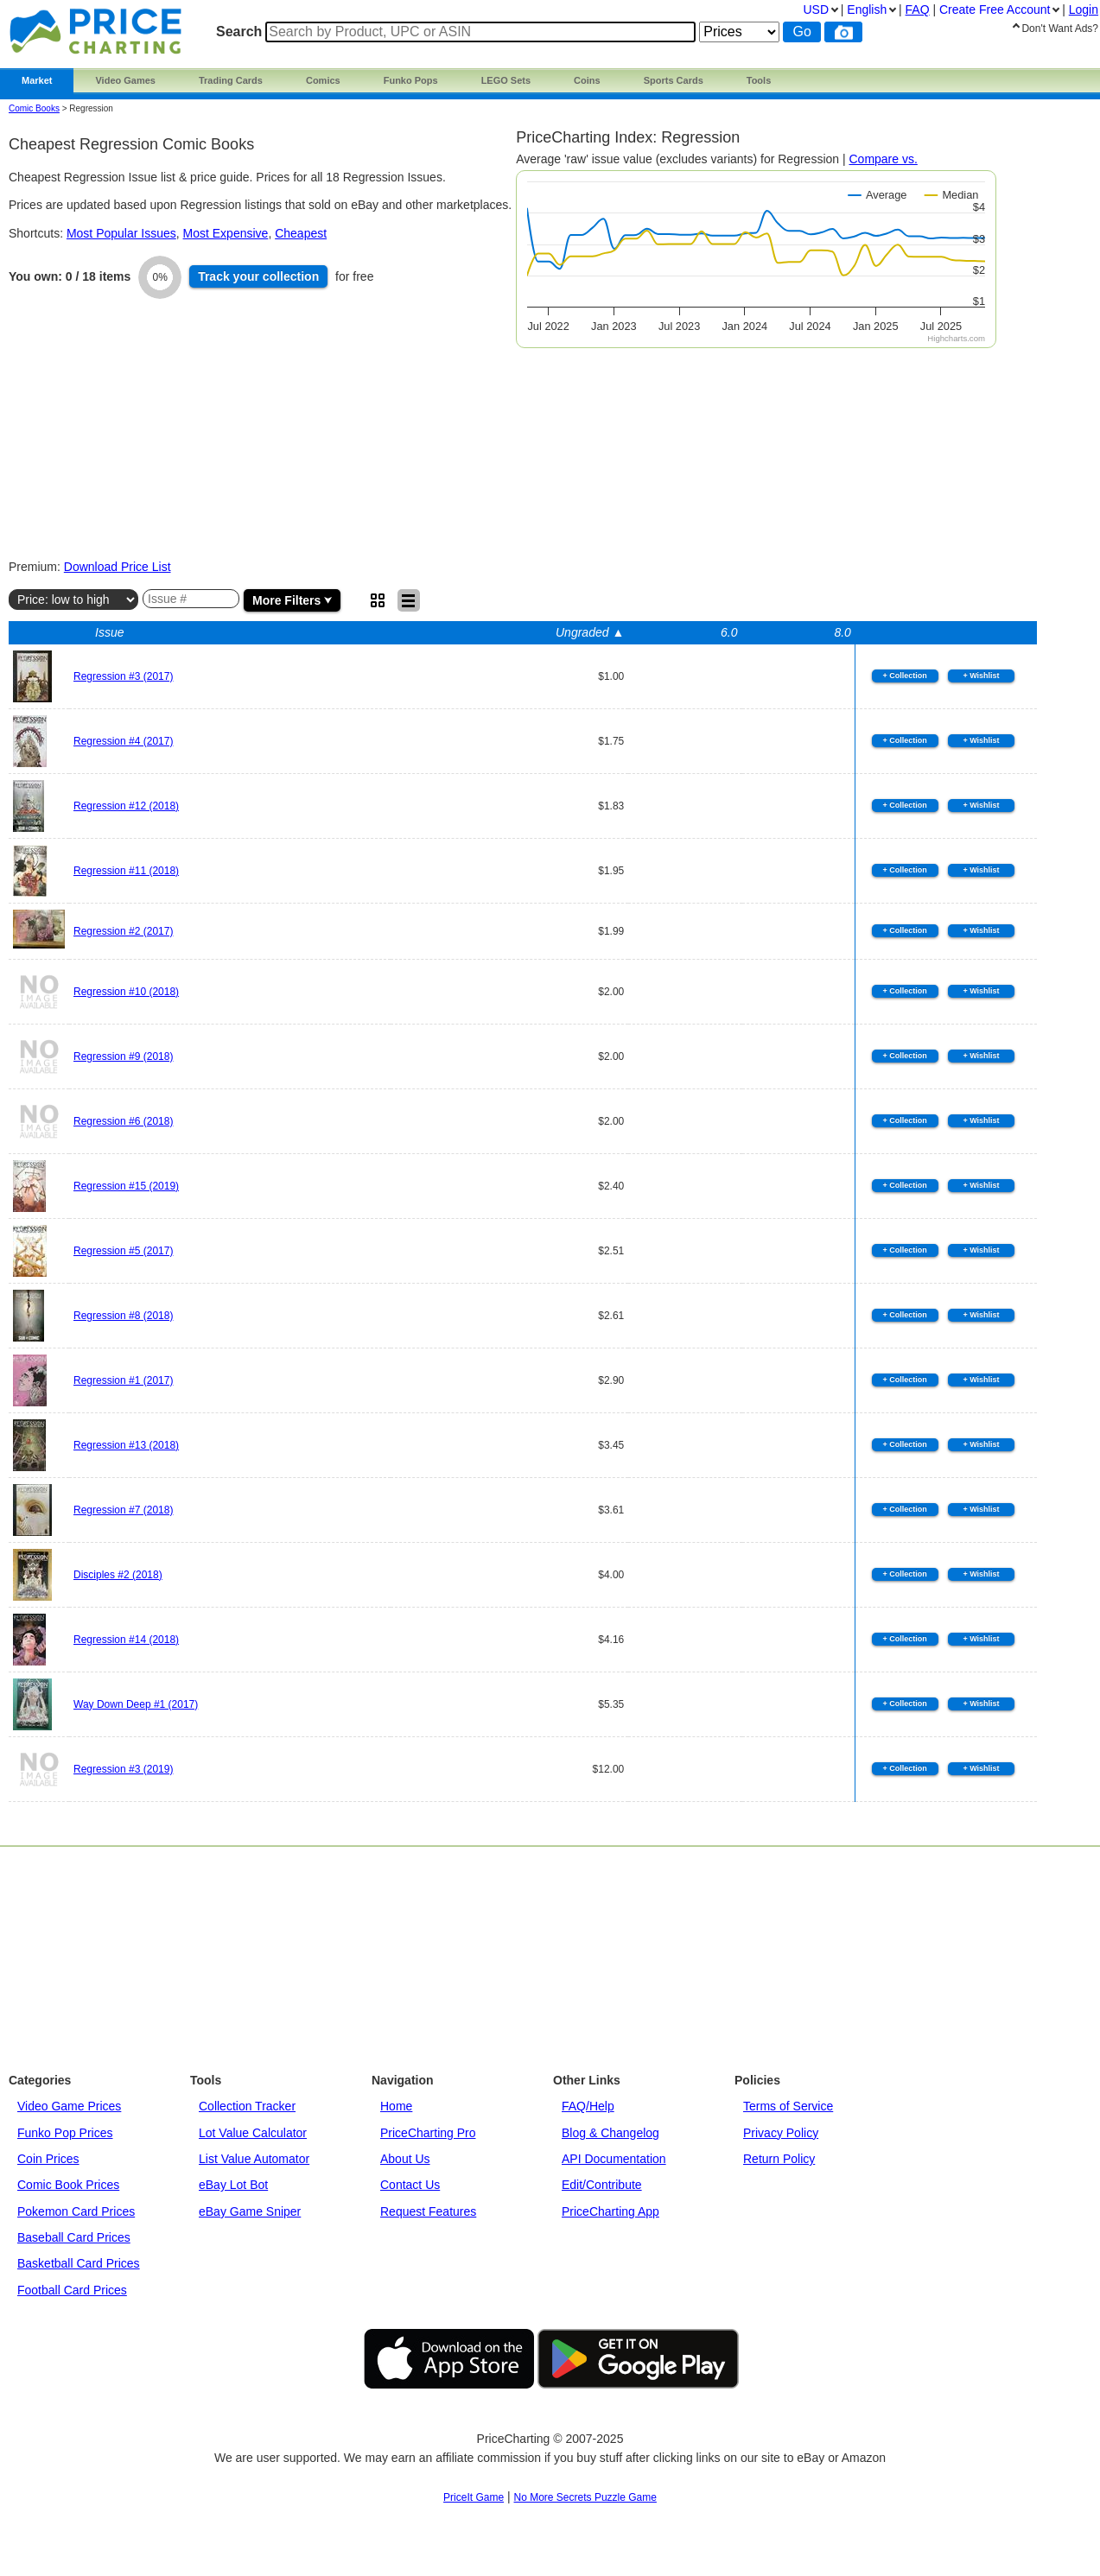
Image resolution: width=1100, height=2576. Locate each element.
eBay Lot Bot (233, 2185)
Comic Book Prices (68, 2185)
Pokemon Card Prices (76, 2211)
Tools (759, 80)
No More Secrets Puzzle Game (585, 2497)
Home (396, 2106)
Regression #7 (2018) (123, 1510)
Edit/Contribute (602, 2185)
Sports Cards (673, 80)
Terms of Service (788, 2106)
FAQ (918, 9)
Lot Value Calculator (253, 2133)
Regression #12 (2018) (126, 806)
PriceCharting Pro (428, 2133)
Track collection (258, 276)
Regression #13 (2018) (126, 1445)
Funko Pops (411, 80)
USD (816, 9)
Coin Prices (48, 2159)
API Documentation (614, 2159)
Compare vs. (883, 159)
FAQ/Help (588, 2106)
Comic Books (34, 108)
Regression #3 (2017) (123, 676)
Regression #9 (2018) (123, 1056)
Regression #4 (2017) (123, 741)
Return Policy (779, 2159)
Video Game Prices (69, 2106)
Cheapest (301, 233)
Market (37, 80)
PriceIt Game (473, 2497)
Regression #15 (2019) (126, 1186)
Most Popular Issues (121, 233)
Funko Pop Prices (65, 2133)
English (867, 9)
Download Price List (117, 567)
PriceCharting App (610, 2211)
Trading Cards (231, 80)
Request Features (428, 2211)
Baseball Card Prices (73, 2237)
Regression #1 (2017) (123, 1380)
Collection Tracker (247, 2106)
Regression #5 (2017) (123, 1251)
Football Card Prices (72, 2290)
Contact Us (410, 2185)
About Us (405, 2159)
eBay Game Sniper (250, 2211)
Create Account (994, 9)
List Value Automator (254, 2159)
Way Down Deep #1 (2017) (135, 1704)
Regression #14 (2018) (126, 1640)
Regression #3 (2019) (123, 1769)
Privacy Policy (780, 2133)
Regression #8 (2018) (123, 1316)
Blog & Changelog (610, 2133)
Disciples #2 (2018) (117, 1575)
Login (1083, 9)
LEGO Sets (506, 80)
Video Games (125, 80)
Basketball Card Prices (78, 2263)
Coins (587, 80)
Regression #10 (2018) (126, 992)
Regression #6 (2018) (123, 1121)
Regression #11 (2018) (126, 871)
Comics (323, 80)
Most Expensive (226, 233)
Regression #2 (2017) (123, 931)
